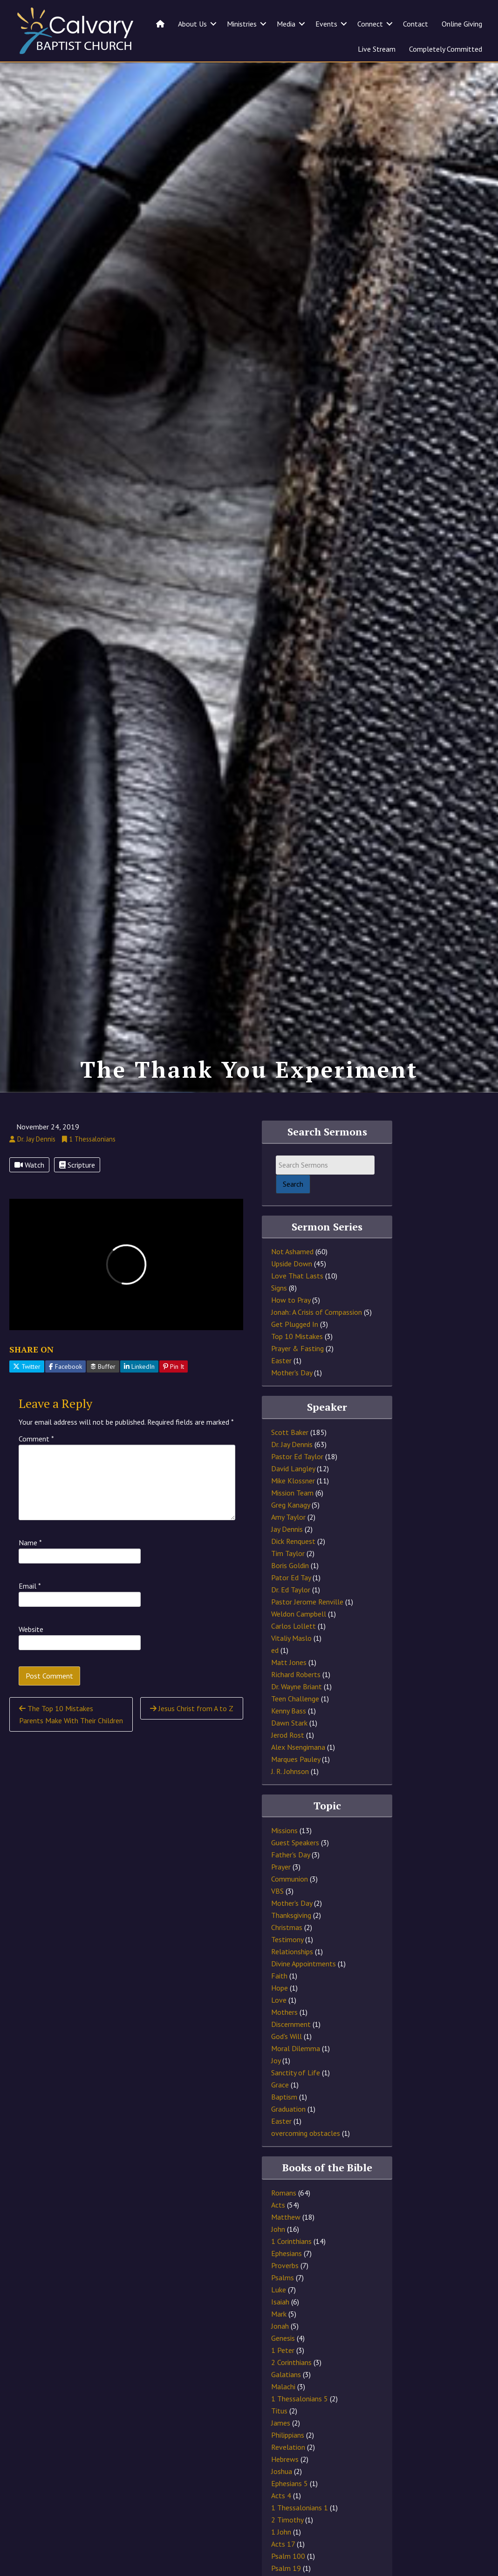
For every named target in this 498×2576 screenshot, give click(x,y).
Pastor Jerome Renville (307, 1601)
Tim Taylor (288, 1553)
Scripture (77, 1164)
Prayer (281, 1866)
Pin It (173, 1366)
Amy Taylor (288, 1517)
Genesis (283, 2338)
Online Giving (462, 23)
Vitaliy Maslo (291, 1638)
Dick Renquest (293, 1541)
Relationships (292, 1951)
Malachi (283, 2386)
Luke (278, 2289)
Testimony (287, 1939)
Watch (29, 1164)
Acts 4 (281, 2495)
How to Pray (290, 1300)
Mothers (284, 2012)
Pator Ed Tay (291, 1577)
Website (31, 1629)
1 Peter (282, 2350)
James (280, 2422)
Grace (280, 2084)
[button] (213, 23)
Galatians (286, 2374)
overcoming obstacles (305, 2133)
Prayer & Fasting (297, 1348)
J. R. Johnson (290, 1771)
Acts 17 (283, 2544)
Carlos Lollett (293, 1626)
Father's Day (290, 1854)
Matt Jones (289, 1662)
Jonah (280, 2326)
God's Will (286, 2036)
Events (326, 23)
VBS (277, 1891)
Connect (370, 23)
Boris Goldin (290, 1565)
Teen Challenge (295, 1698)
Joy (275, 2060)
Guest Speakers (295, 1842)
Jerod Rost (287, 1735)
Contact (415, 23)
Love (279, 2000)
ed (275, 1650)
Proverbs (285, 2265)
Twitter (27, 1366)
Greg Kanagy (290, 1504)
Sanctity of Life (295, 2072)
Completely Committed (445, 49)
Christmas (286, 1927)
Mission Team (292, 1492)
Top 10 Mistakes (297, 1336)
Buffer (103, 1366)
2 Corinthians (291, 2362)
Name (30, 1542)
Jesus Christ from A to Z (191, 1708)
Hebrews (285, 2459)
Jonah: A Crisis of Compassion (316, 1312)
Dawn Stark (289, 1722)
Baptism (284, 2096)
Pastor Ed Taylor (297, 1456)
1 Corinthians (291, 2241)
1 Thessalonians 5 (299, 2398)
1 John (281, 2531)
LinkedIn (139, 1366)
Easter (281, 1360)
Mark (279, 2313)
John (278, 2229)
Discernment (291, 2024)
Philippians (287, 2435)
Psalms (282, 2277)
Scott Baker (289, 1432)
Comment (36, 1438)
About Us (192, 23)
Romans (283, 2192)
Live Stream (377, 49)
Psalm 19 (286, 2568)
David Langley (293, 1468)
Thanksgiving (291, 1915)
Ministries (242, 23)
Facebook (65, 1366)
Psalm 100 (288, 2556)
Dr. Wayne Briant (296, 1686)
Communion (289, 1878)
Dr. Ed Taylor (290, 1589)
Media (286, 23)
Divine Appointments (303, 1963)
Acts (278, 2204)
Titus (279, 2410)
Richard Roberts (296, 1674)
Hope (279, 1987)
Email (30, 1585)
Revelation (288, 2447)
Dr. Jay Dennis (292, 1444)
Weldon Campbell (298, 1613)
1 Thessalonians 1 (299, 2507)
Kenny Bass (288, 1710)
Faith (279, 1975)
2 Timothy (287, 2519)
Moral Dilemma (295, 2048)
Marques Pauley (295, 1759)
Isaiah (280, 2301)
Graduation (288, 2109)
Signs (279, 1287)
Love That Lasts (297, 1275)
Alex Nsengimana (298, 1747)
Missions (284, 1830)
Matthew (285, 2217)
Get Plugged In (294, 1324)
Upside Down (291, 1263)
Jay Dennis (287, 1529)
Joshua (281, 2471)
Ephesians (286, 2253)
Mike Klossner (293, 1480)
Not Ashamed (292, 1251)
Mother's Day (291, 1372)
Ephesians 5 (289, 2483)
